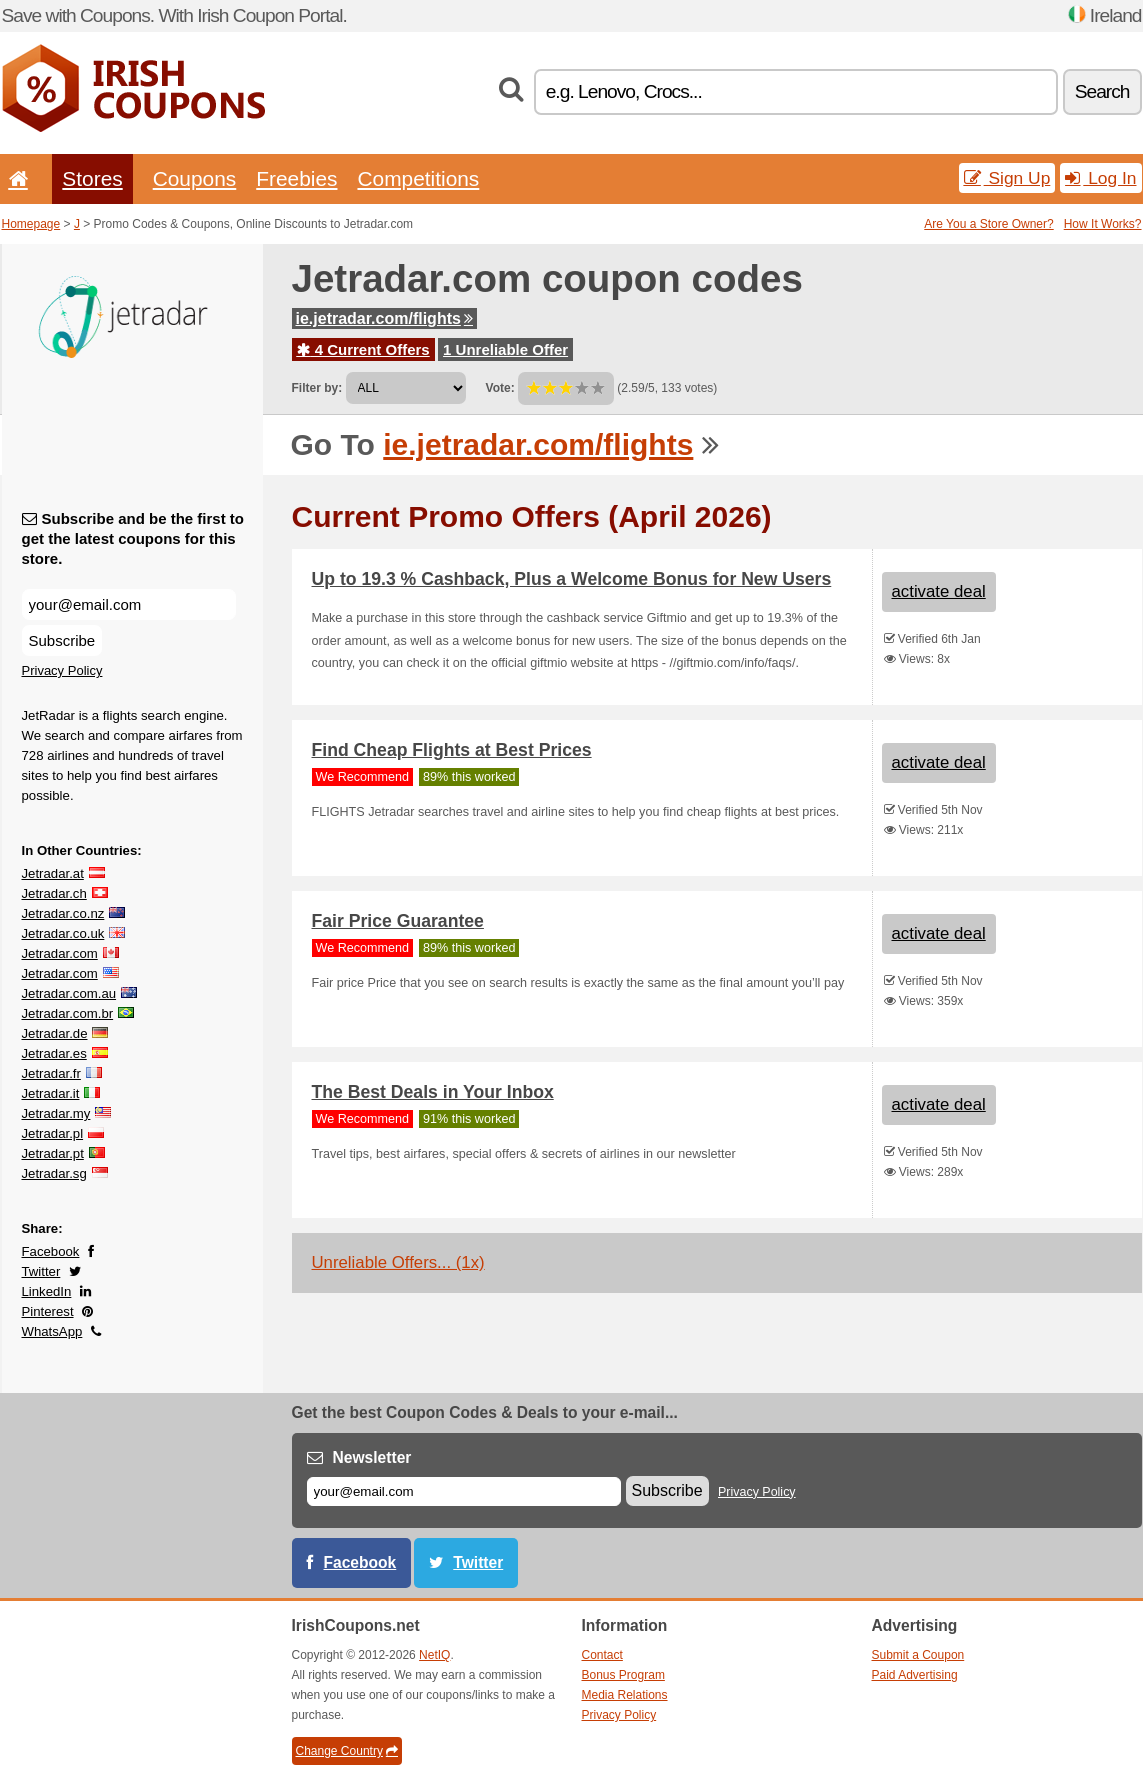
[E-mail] (464, 1491)
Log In (1100, 178)
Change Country (347, 1751)
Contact (602, 1655)
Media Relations (625, 1695)
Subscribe (62, 640)
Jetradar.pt (53, 1153)
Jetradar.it (51, 1093)
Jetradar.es (54, 1053)
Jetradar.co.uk (63, 933)
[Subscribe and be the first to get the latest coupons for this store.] (129, 604)
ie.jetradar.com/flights (384, 318)
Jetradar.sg (54, 1173)
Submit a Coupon (918, 1655)
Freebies (296, 178)
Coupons (195, 178)
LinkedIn (47, 1291)
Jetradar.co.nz (63, 913)
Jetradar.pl (53, 1133)
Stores (92, 178)
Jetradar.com (60, 953)
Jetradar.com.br (68, 1013)
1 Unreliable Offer (505, 349)
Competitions (418, 178)
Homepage (31, 224)
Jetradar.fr (51, 1073)
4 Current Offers (363, 349)
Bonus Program (623, 1675)
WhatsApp (52, 1331)
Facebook (51, 1251)
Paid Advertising (915, 1675)
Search (1102, 91)
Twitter (41, 1271)
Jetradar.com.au (69, 993)
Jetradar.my (56, 1113)
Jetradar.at (53, 873)
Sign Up (1007, 178)
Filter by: (317, 388)
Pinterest (48, 1311)
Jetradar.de (55, 1033)
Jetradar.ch (54, 893)
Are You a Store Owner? (988, 224)
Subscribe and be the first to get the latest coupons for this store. (133, 538)
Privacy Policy (62, 670)
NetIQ (434, 1655)
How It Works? (1103, 224)
